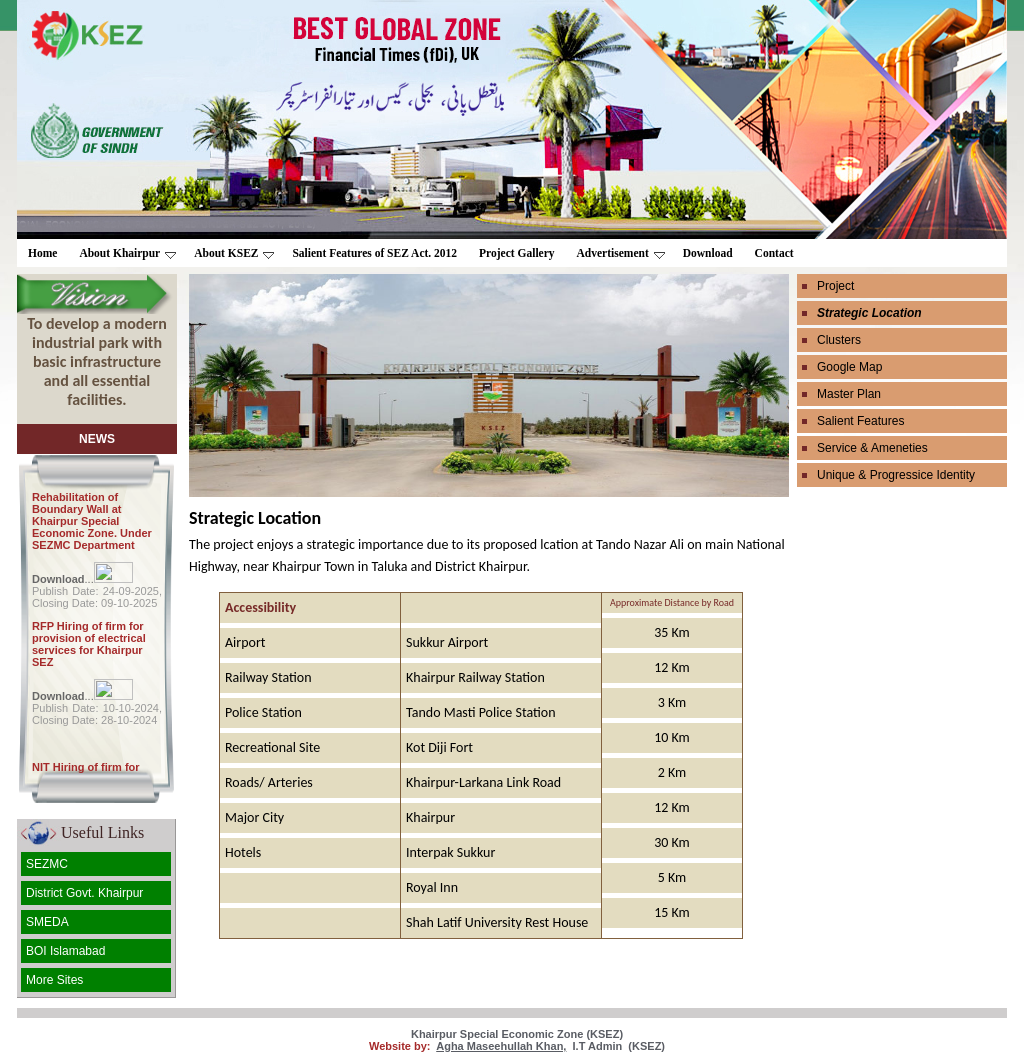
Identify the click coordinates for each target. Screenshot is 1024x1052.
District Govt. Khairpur (84, 893)
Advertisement (621, 253)
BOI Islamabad (65, 951)
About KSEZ (234, 253)
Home (42, 253)
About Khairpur (127, 253)
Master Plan (849, 394)
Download (708, 253)
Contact (774, 253)
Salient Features (860, 421)
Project (835, 286)
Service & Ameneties (872, 448)
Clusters (839, 340)
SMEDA (47, 922)
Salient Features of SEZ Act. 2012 (374, 253)
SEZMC (47, 864)
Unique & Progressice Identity (896, 475)
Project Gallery (516, 253)
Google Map (849, 367)
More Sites (54, 980)
